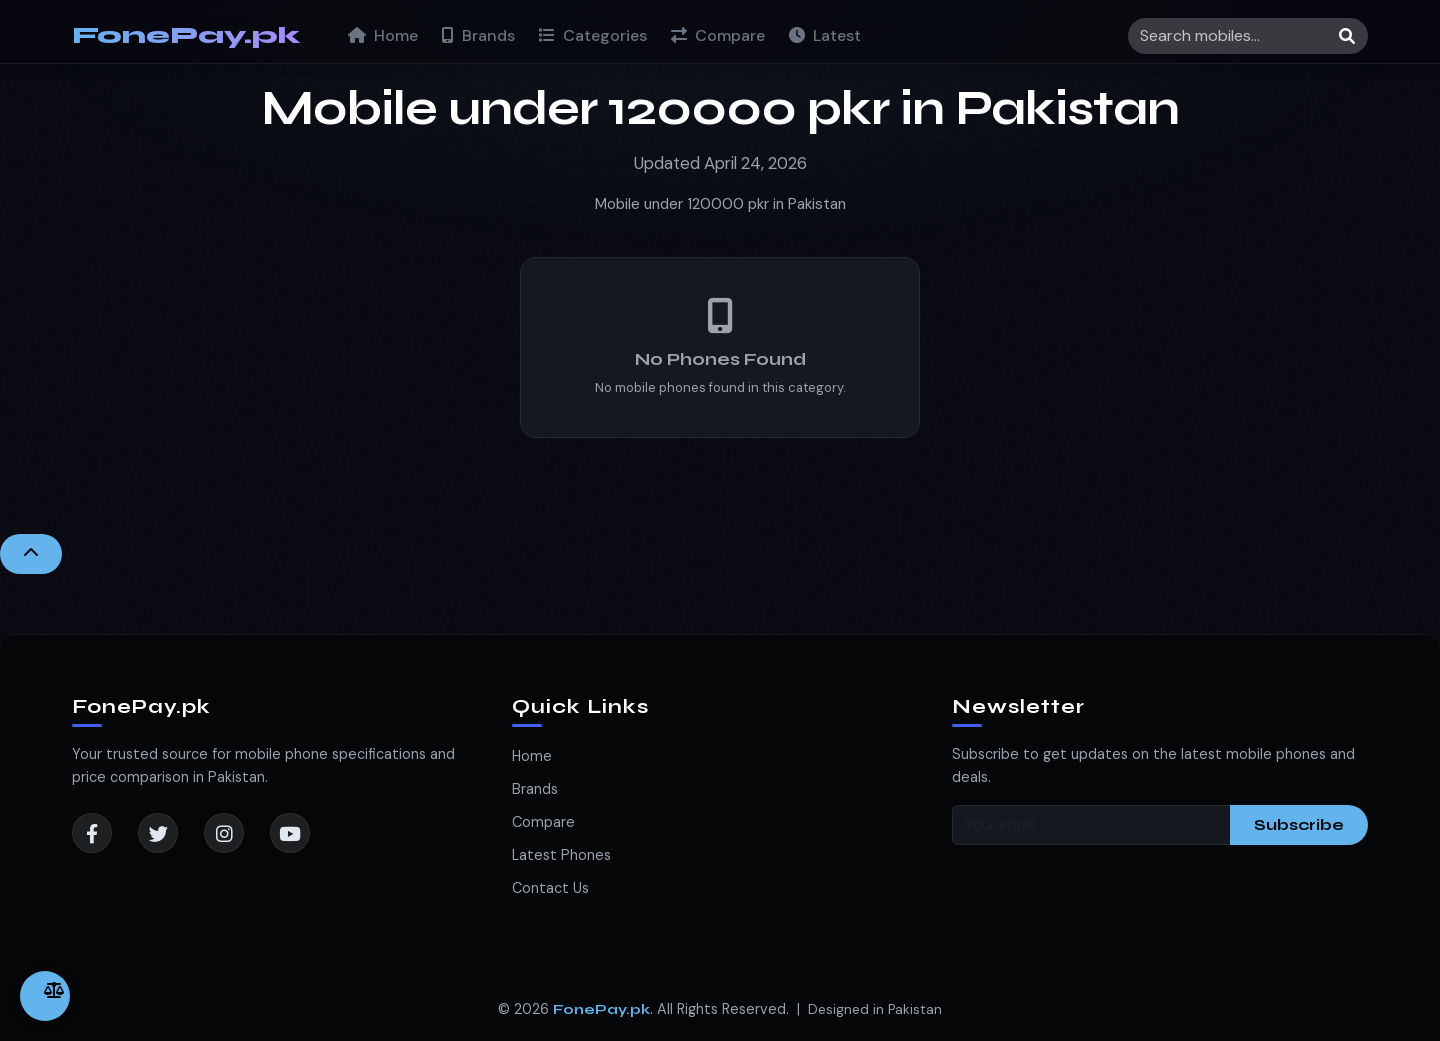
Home (383, 35)
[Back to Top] (31, 554)
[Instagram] (224, 833)
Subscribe (1299, 824)
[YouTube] (290, 833)
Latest (825, 35)
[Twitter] (158, 833)
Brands (478, 35)
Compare (718, 35)
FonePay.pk (186, 35)
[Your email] (1091, 825)
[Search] (1248, 36)
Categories (593, 35)
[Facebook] (92, 833)
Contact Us (550, 888)
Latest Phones (561, 855)
